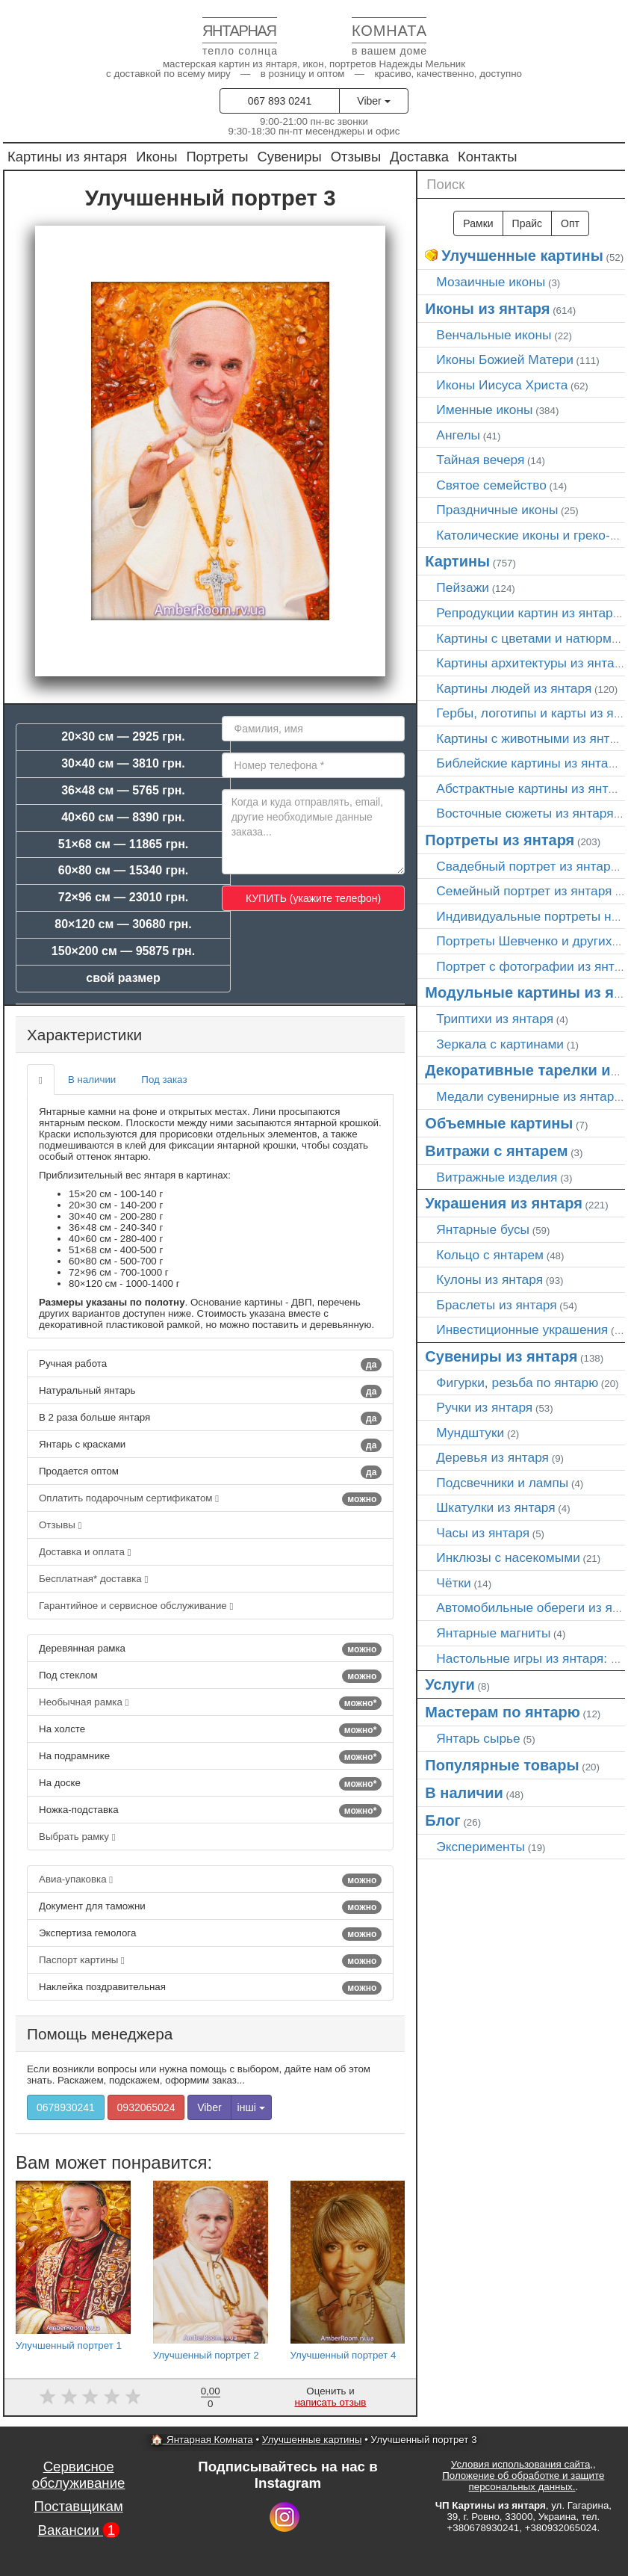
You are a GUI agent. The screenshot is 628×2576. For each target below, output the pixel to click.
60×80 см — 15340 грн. (123, 870)
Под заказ (164, 1079)
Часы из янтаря (482, 1532)
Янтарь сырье (478, 1738)
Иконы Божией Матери (504, 359)
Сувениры (290, 156)
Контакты (487, 156)
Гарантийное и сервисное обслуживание (136, 1605)
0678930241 (66, 2107)
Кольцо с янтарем (490, 1254)
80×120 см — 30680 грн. (123, 924)
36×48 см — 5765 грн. (123, 790)
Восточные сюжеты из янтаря (524, 813)
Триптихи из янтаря (494, 1018)
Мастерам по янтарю (502, 1712)
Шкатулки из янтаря (495, 1507)
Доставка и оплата (85, 1551)
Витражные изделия (496, 1177)
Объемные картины (499, 1123)
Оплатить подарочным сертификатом (210, 1499)
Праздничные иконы (497, 509)
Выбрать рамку (77, 1836)
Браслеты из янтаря (496, 1304)
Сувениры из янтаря (501, 1356)
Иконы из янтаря (487, 308)
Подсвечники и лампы (502, 1482)
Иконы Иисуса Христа (502, 384)
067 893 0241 (280, 101)
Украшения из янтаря (503, 1203)
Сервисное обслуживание (78, 2475)
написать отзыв (330, 2402)
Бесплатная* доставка (93, 1578)
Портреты (217, 156)
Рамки (478, 223)
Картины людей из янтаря (513, 688)
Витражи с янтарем (496, 1151)
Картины (457, 561)
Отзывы (356, 156)
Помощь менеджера (99, 2033)
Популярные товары (502, 1765)
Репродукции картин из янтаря (528, 612)
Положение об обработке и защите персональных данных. (523, 2481)
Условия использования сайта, (522, 2464)
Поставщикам (78, 2506)
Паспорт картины (210, 1961)
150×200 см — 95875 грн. (123, 951)
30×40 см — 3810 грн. (123, 763)
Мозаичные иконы (490, 281)
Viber (373, 101)
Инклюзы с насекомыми (507, 1557)
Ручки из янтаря (484, 1407)
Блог (442, 1820)
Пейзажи (462, 587)
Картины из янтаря (67, 156)
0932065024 (146, 2107)
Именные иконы (484, 409)
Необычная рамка (210, 1703)
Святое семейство (491, 485)
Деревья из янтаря (492, 1457)
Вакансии (78, 2530)
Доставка (419, 156)
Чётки (453, 1582)
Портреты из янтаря (499, 840)
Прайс (527, 223)
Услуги (450, 1684)
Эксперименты (480, 1846)
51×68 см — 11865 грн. (123, 844)
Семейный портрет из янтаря (524, 890)
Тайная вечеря (480, 459)
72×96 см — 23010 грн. (123, 897)
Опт (570, 223)
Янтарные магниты (493, 1632)
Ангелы (458, 434)
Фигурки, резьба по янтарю (517, 1382)
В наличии (92, 1079)
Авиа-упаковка (210, 1880)
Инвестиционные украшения (522, 1329)
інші (251, 2107)
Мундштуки (470, 1432)
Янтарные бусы (482, 1229)
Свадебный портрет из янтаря (526, 866)
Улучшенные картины (522, 255)
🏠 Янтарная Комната (201, 2439)
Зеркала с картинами (500, 1044)
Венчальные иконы (493, 334)
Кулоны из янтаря (489, 1279)
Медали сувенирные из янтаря (528, 1096)
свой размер (123, 978)
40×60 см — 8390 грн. (123, 817)
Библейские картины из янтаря (529, 763)
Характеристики (84, 1034)
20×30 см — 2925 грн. (123, 736)
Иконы (156, 156)
